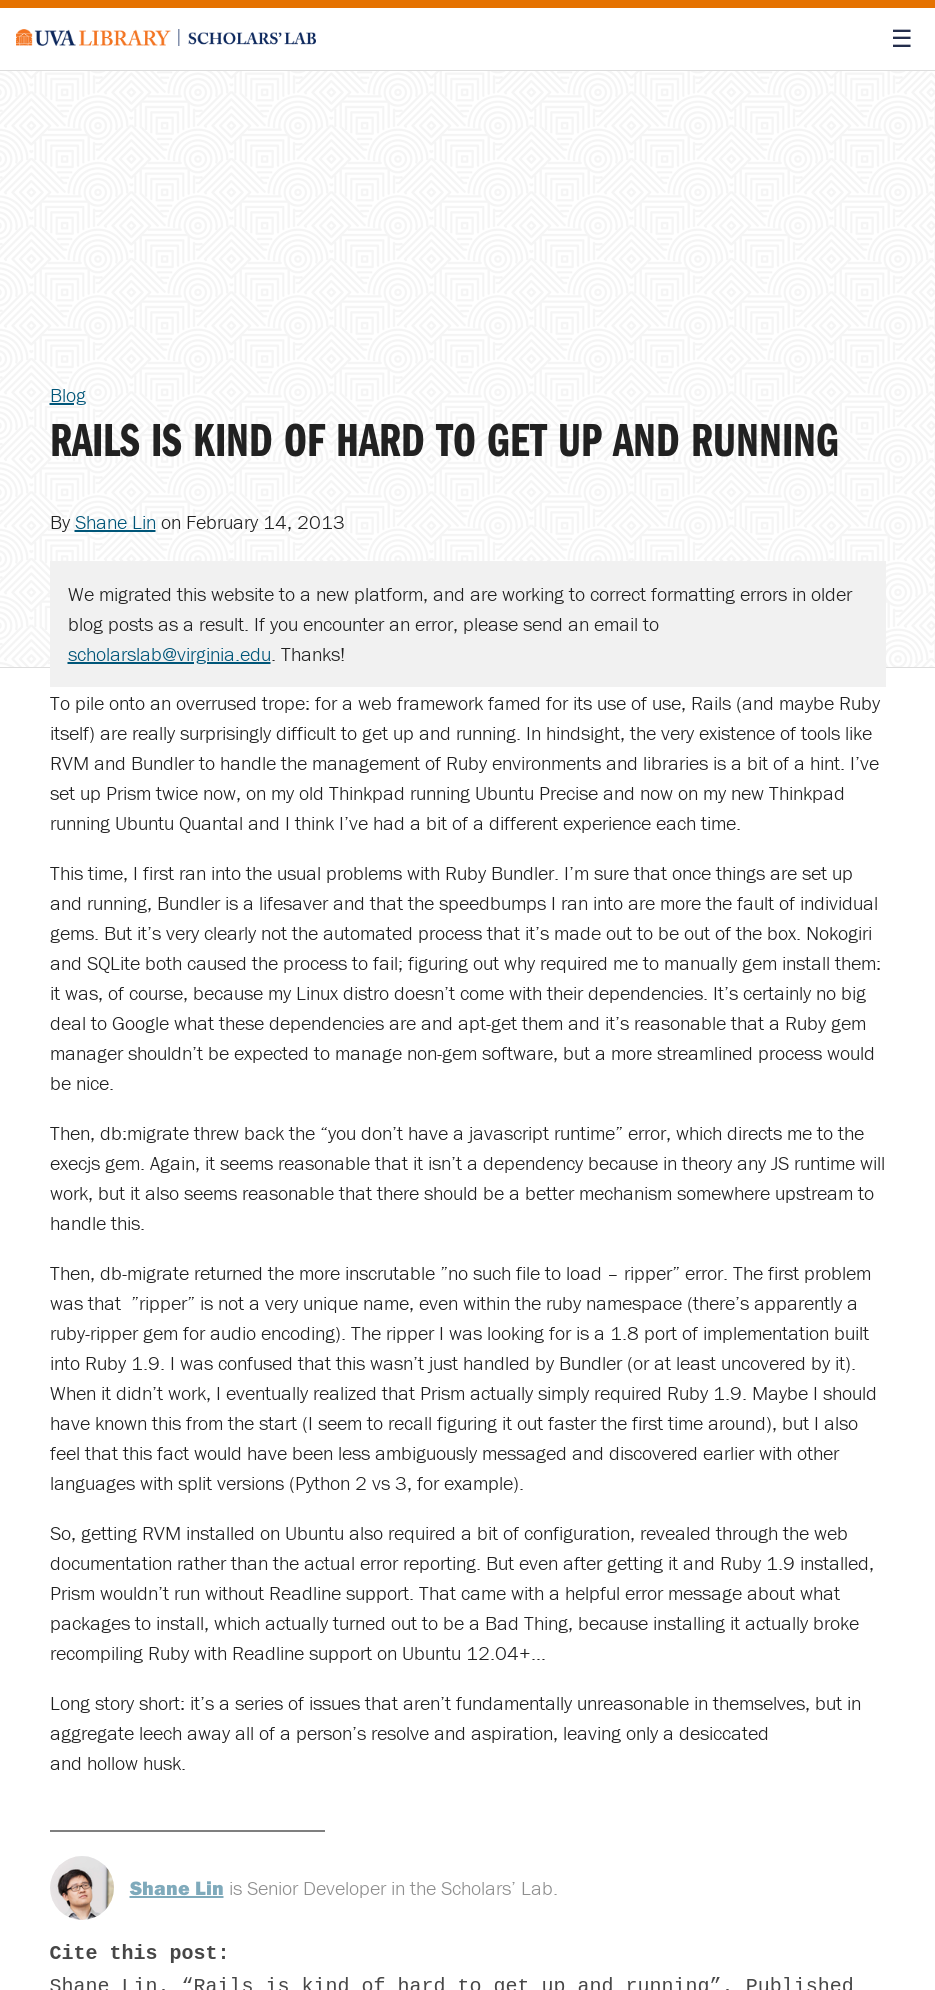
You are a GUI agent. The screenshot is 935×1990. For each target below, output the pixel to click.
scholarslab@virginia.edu (169, 653)
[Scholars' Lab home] (166, 39)
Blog (68, 394)
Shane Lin (115, 521)
